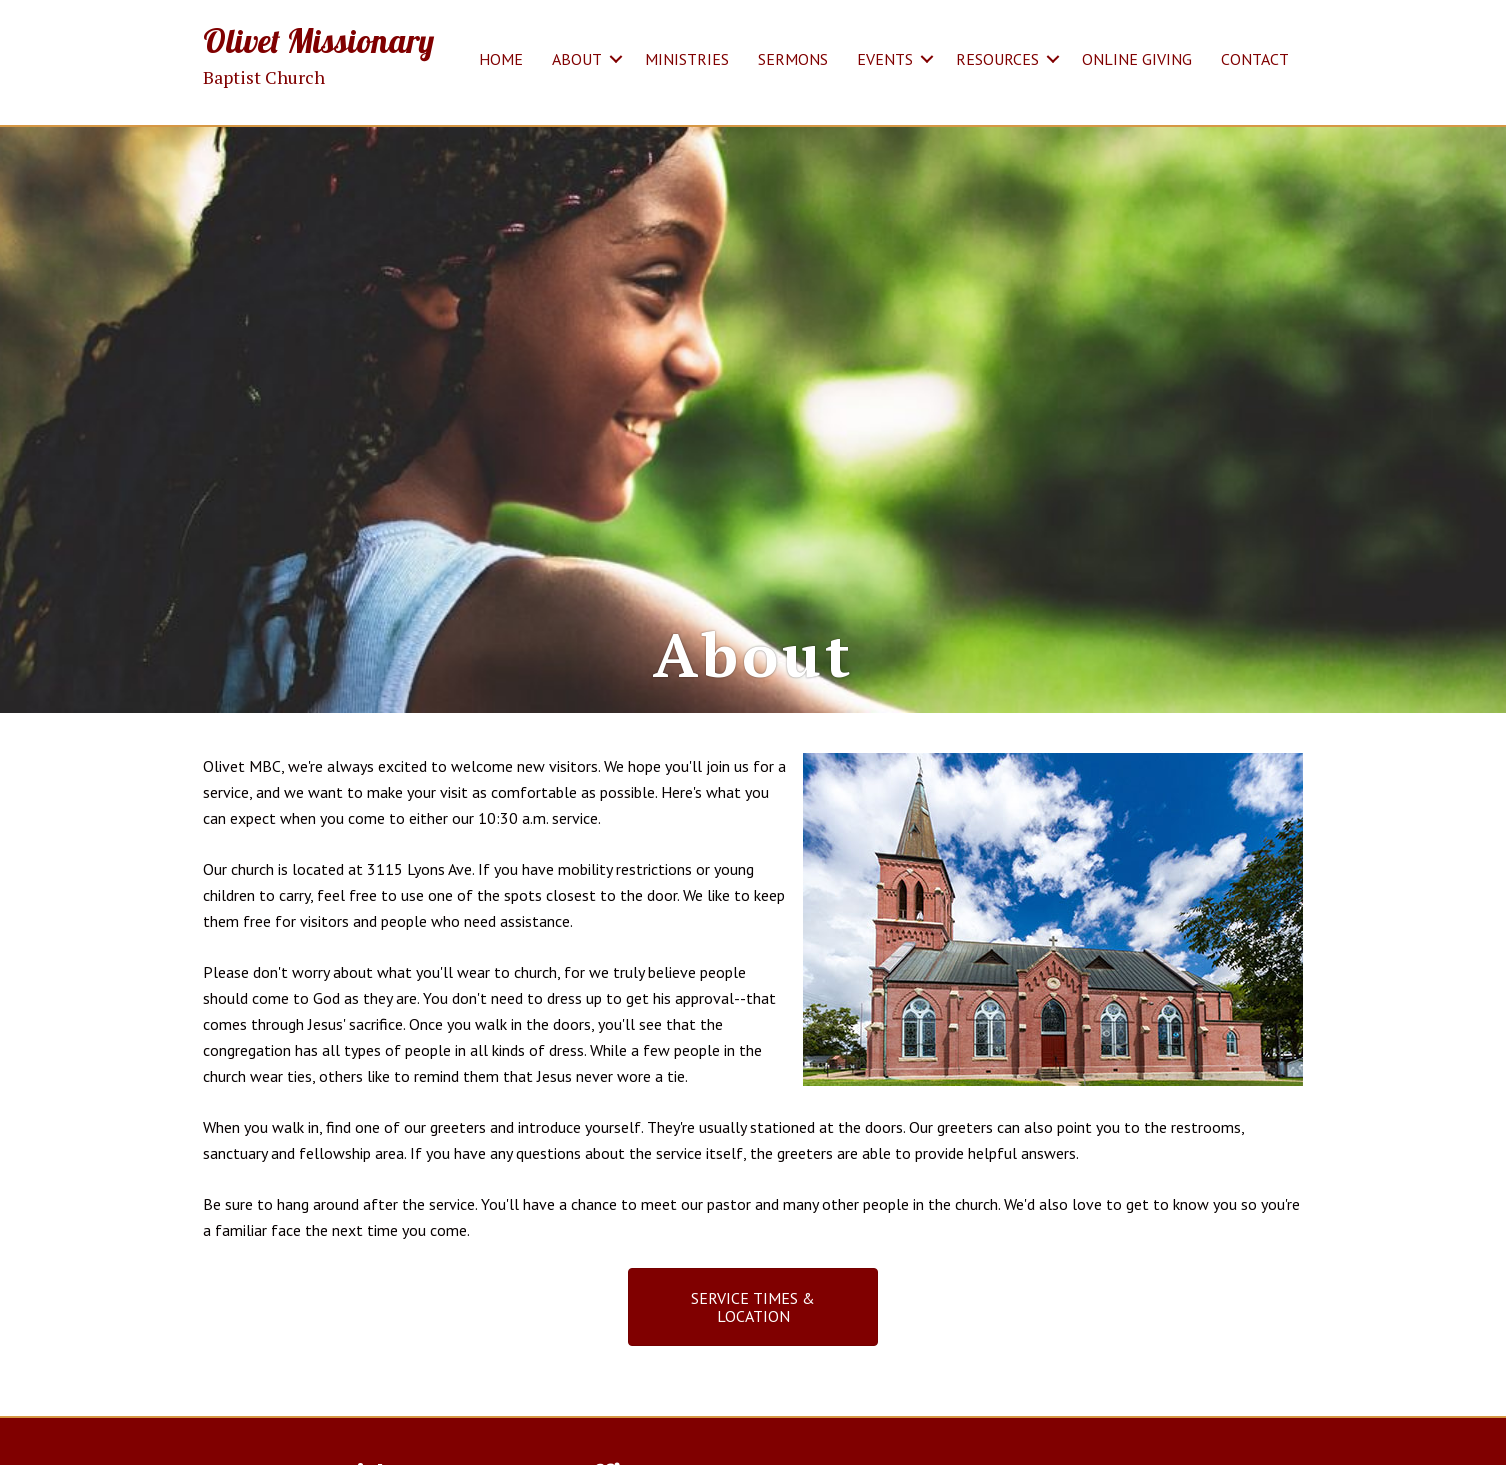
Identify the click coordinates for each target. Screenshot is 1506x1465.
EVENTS (885, 59)
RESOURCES (997, 59)
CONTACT (1255, 59)
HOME (501, 59)
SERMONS (793, 59)
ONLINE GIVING (1137, 59)
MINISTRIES (687, 59)
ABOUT (577, 59)
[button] (616, 59)
